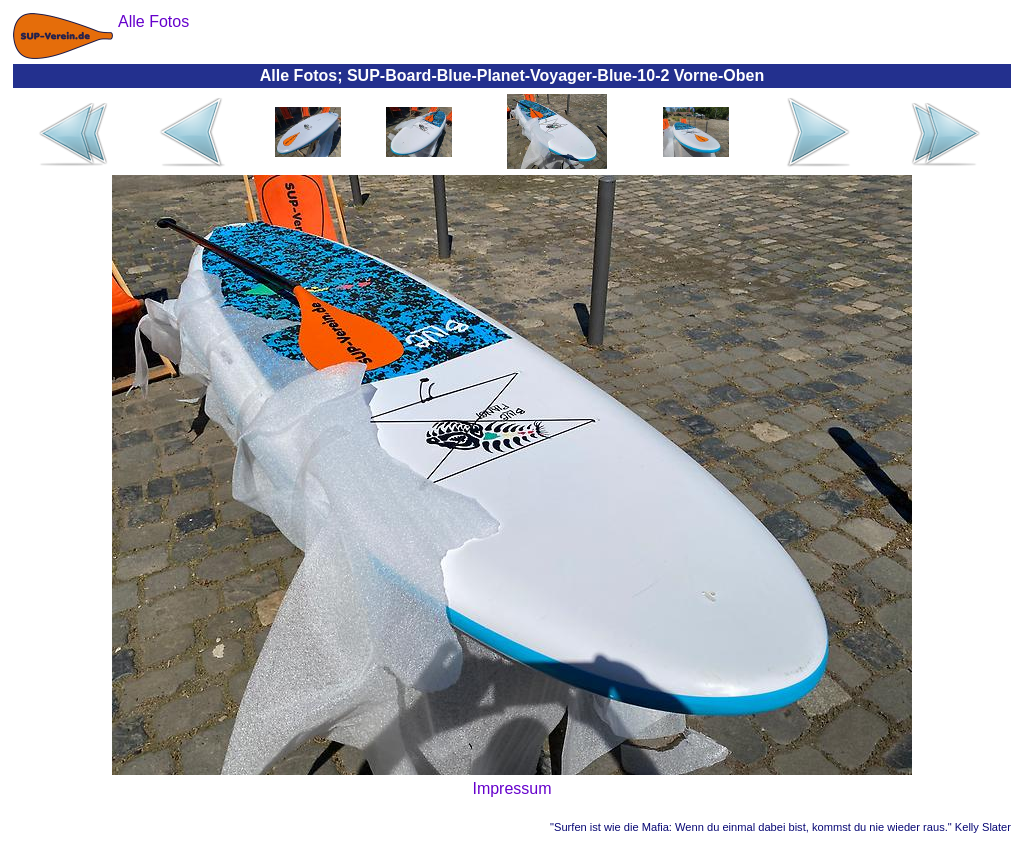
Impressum (511, 788)
